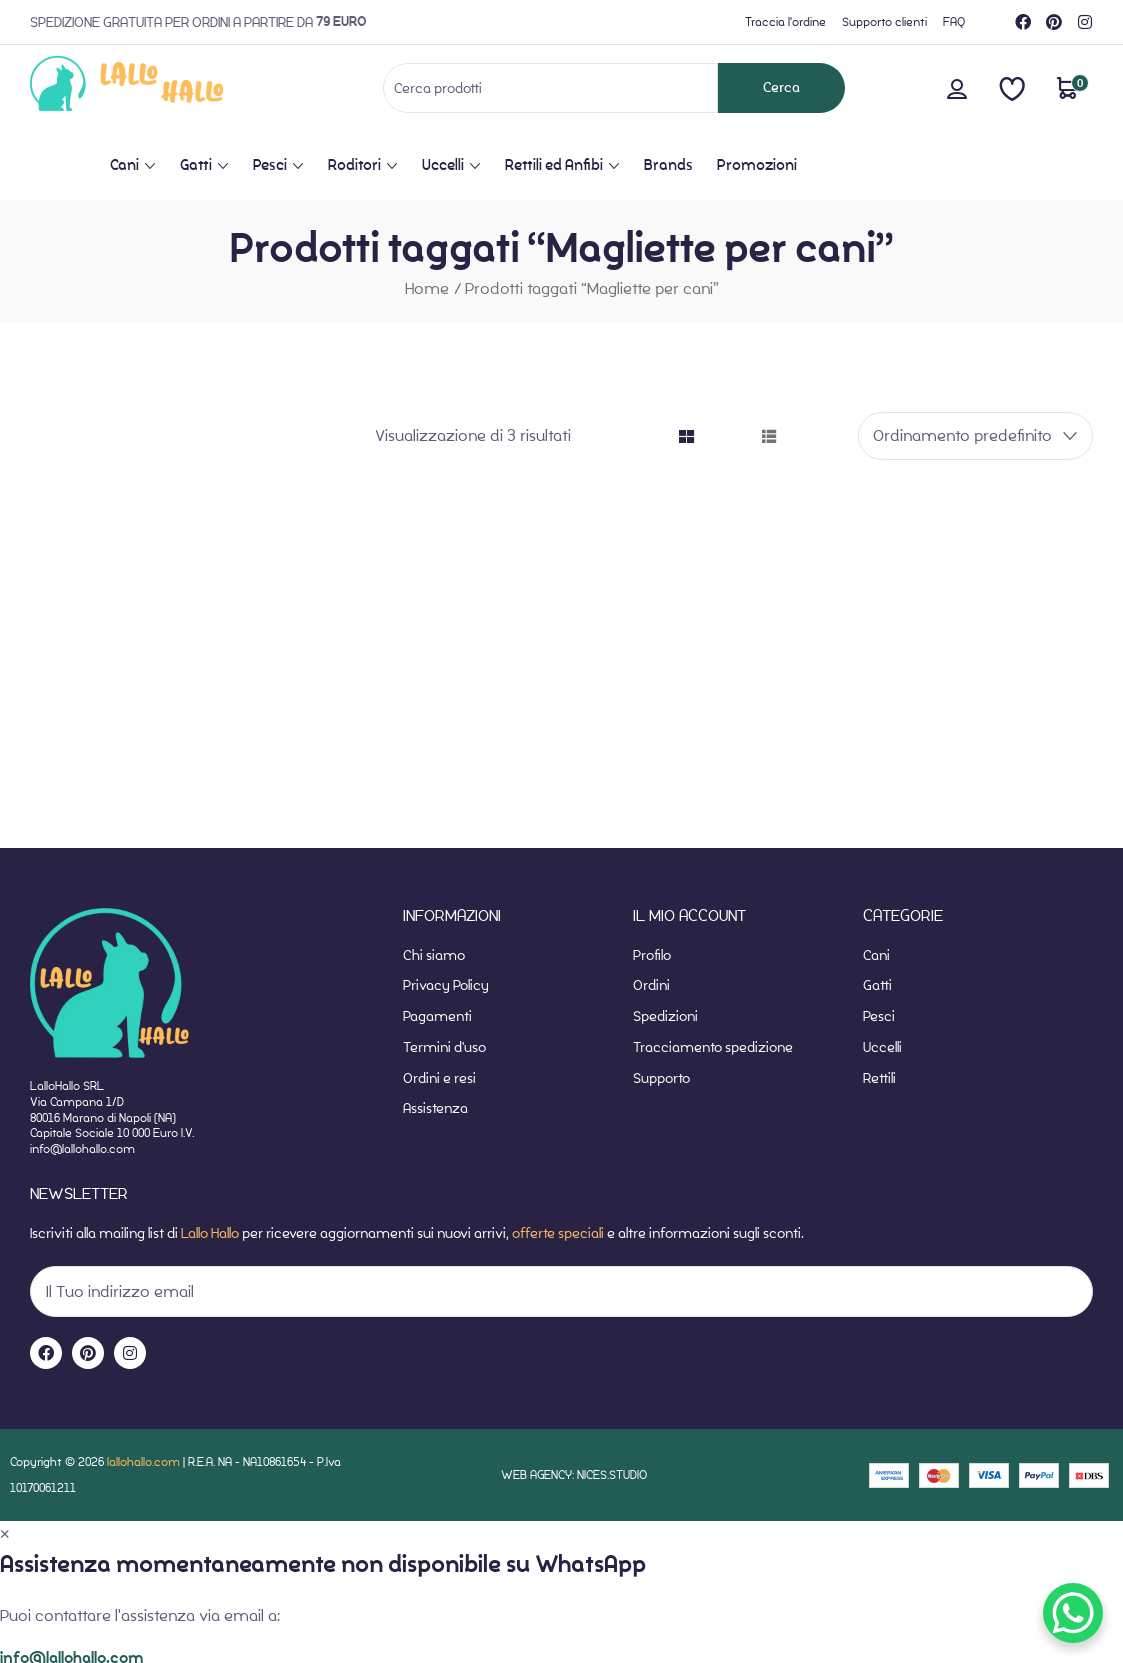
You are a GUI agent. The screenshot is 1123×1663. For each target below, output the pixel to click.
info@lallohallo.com (82, 1148)
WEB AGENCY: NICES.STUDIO (574, 1474)
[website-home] (157, 87)
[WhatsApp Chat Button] (1073, 1613)
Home (427, 288)
